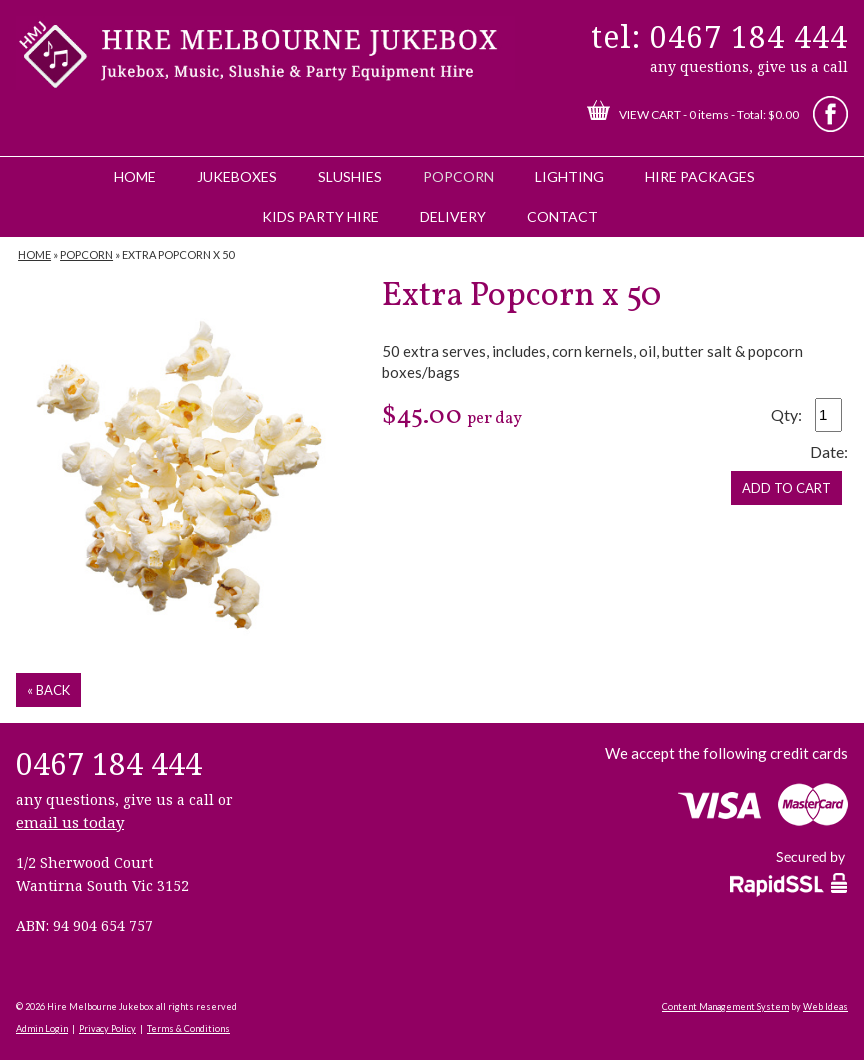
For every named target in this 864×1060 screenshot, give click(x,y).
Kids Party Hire (320, 216)
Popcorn (458, 176)
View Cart (650, 114)
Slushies (350, 176)
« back (48, 690)
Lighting (569, 176)
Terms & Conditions (188, 1028)
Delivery (453, 216)
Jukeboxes (237, 176)
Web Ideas (825, 1006)
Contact (562, 216)
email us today (70, 822)
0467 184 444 (109, 763)
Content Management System (725, 1006)
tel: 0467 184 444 (719, 36)
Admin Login (42, 1028)
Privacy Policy (107, 1028)
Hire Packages (700, 176)
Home (135, 176)
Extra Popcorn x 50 (178, 254)
